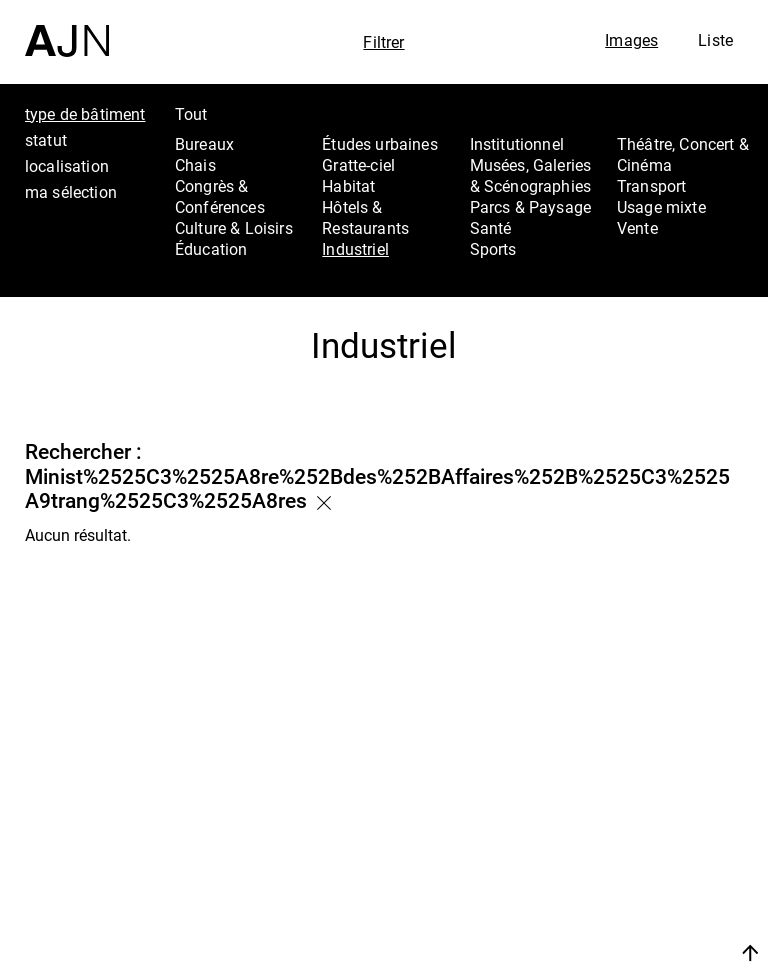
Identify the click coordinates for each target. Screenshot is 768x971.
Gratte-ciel (358, 165)
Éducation (211, 249)
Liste (715, 40)
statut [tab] (46, 140)
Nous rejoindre (647, 928)
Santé (491, 228)
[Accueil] (67, 28)
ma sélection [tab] (71, 192)
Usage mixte (661, 207)
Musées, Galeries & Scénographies (531, 175)
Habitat (348, 186)
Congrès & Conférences (220, 196)
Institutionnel (517, 144)
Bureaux (204, 144)
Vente (637, 228)
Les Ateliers (654, 831)
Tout (191, 114)
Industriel (355, 249)
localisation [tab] (67, 166)
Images (631, 40)
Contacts (642, 885)
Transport (651, 186)
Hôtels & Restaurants (365, 217)
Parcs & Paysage (530, 207)
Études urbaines (379, 144)
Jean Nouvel (658, 805)
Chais (195, 165)
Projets (633, 858)
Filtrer (383, 42)
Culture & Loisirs (234, 228)
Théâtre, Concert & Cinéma (683, 154)
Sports (493, 249)
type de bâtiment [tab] (85, 114)
